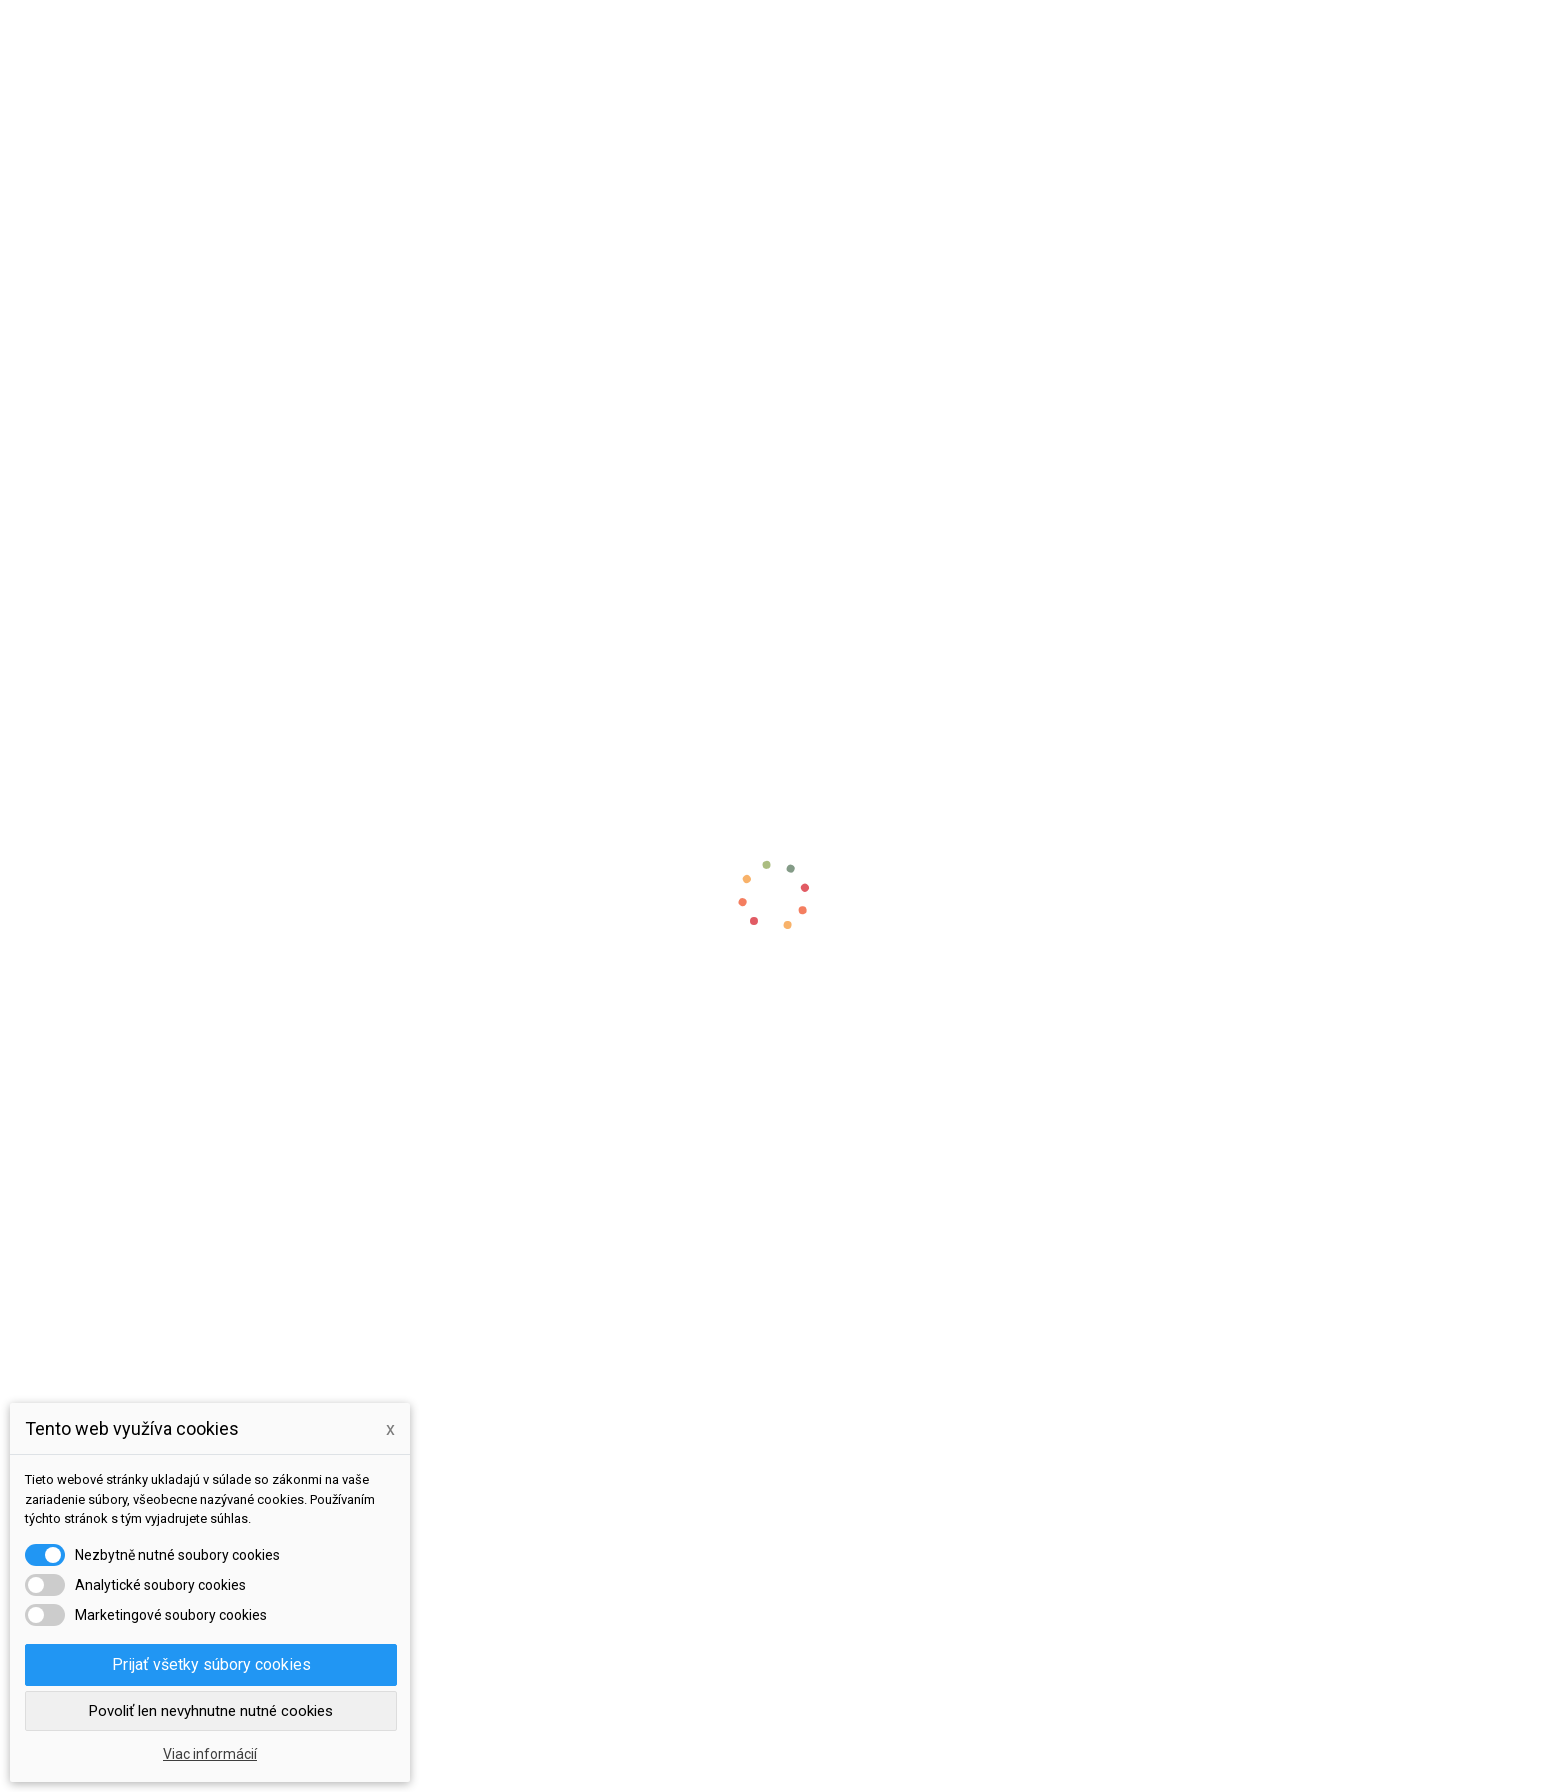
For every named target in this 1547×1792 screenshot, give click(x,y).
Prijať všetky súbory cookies (211, 1664)
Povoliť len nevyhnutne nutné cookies (211, 1711)
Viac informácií (210, 1754)
